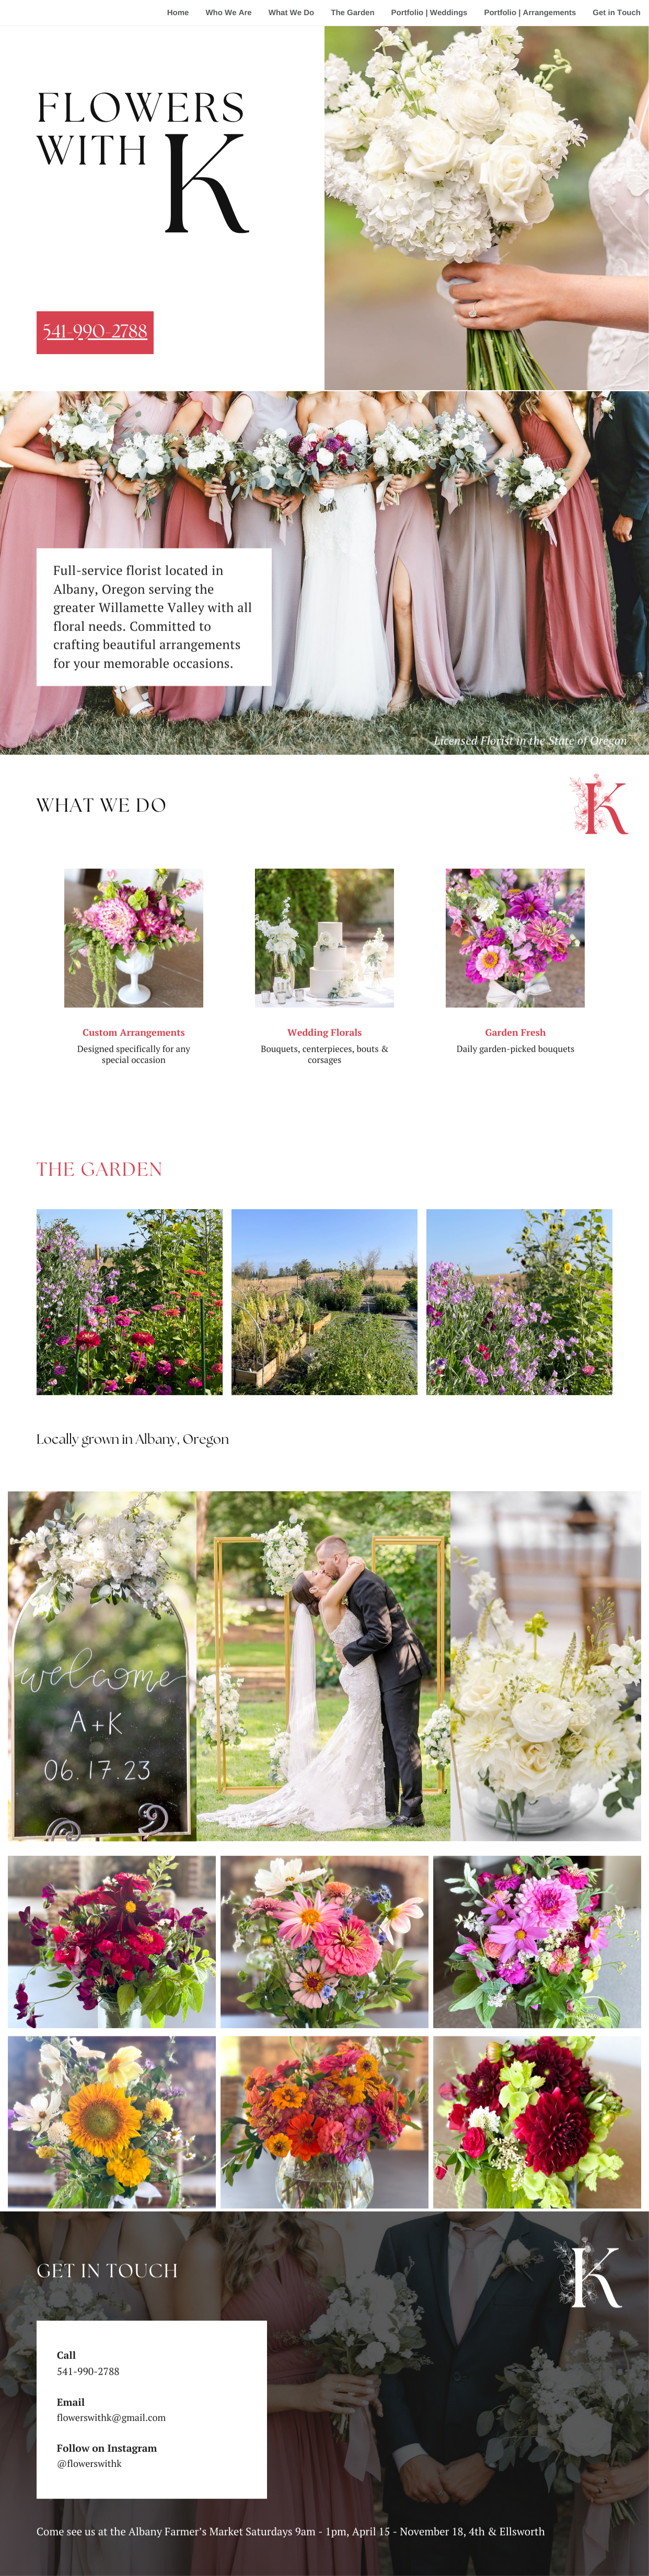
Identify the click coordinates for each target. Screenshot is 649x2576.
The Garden (352, 12)
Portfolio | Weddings (429, 12)
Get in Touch (617, 12)
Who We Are (228, 12)
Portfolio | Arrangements (530, 12)
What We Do (292, 12)
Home (178, 12)
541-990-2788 (95, 332)
